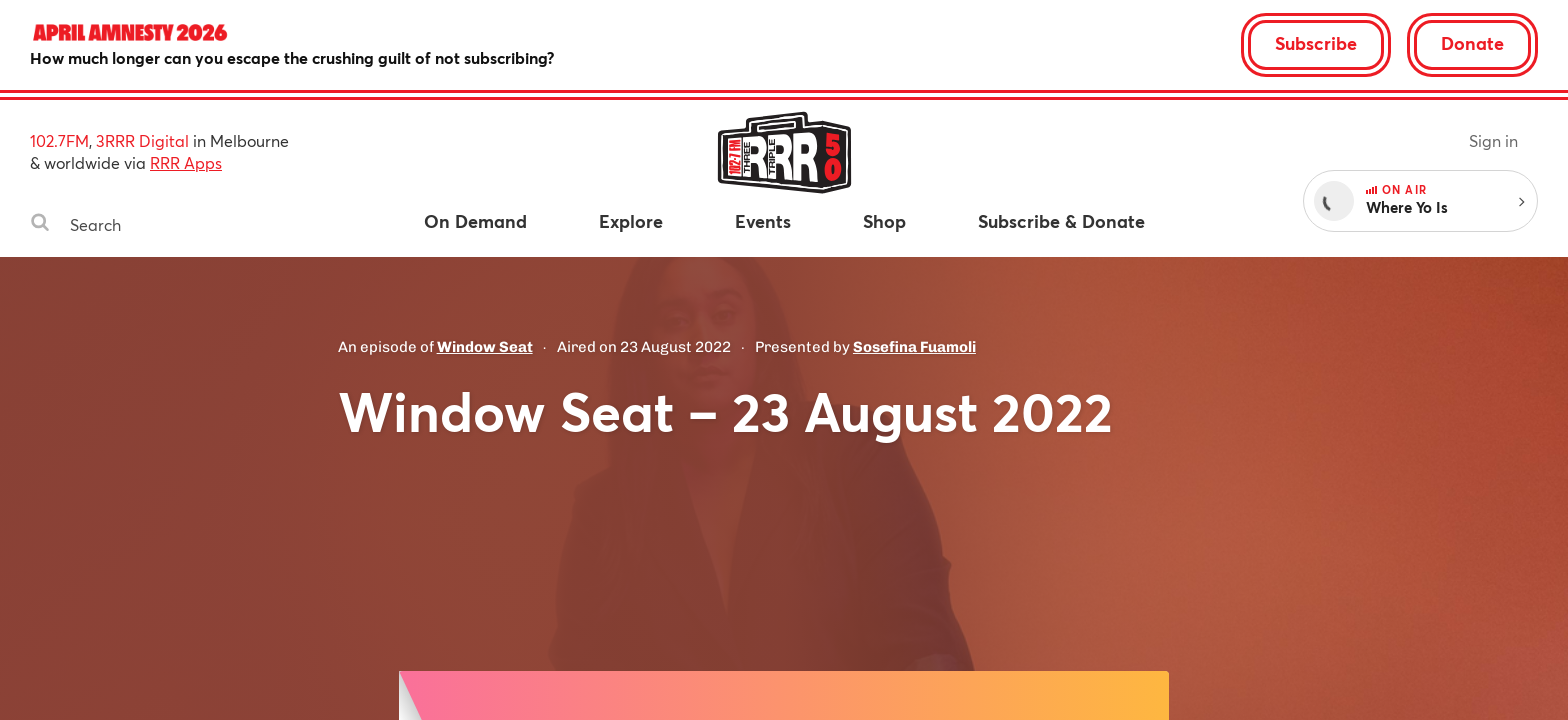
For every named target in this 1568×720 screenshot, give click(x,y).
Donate (1472, 43)
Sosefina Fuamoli (914, 347)
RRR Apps (186, 162)
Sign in (1493, 140)
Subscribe (1316, 43)
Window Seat (485, 347)
